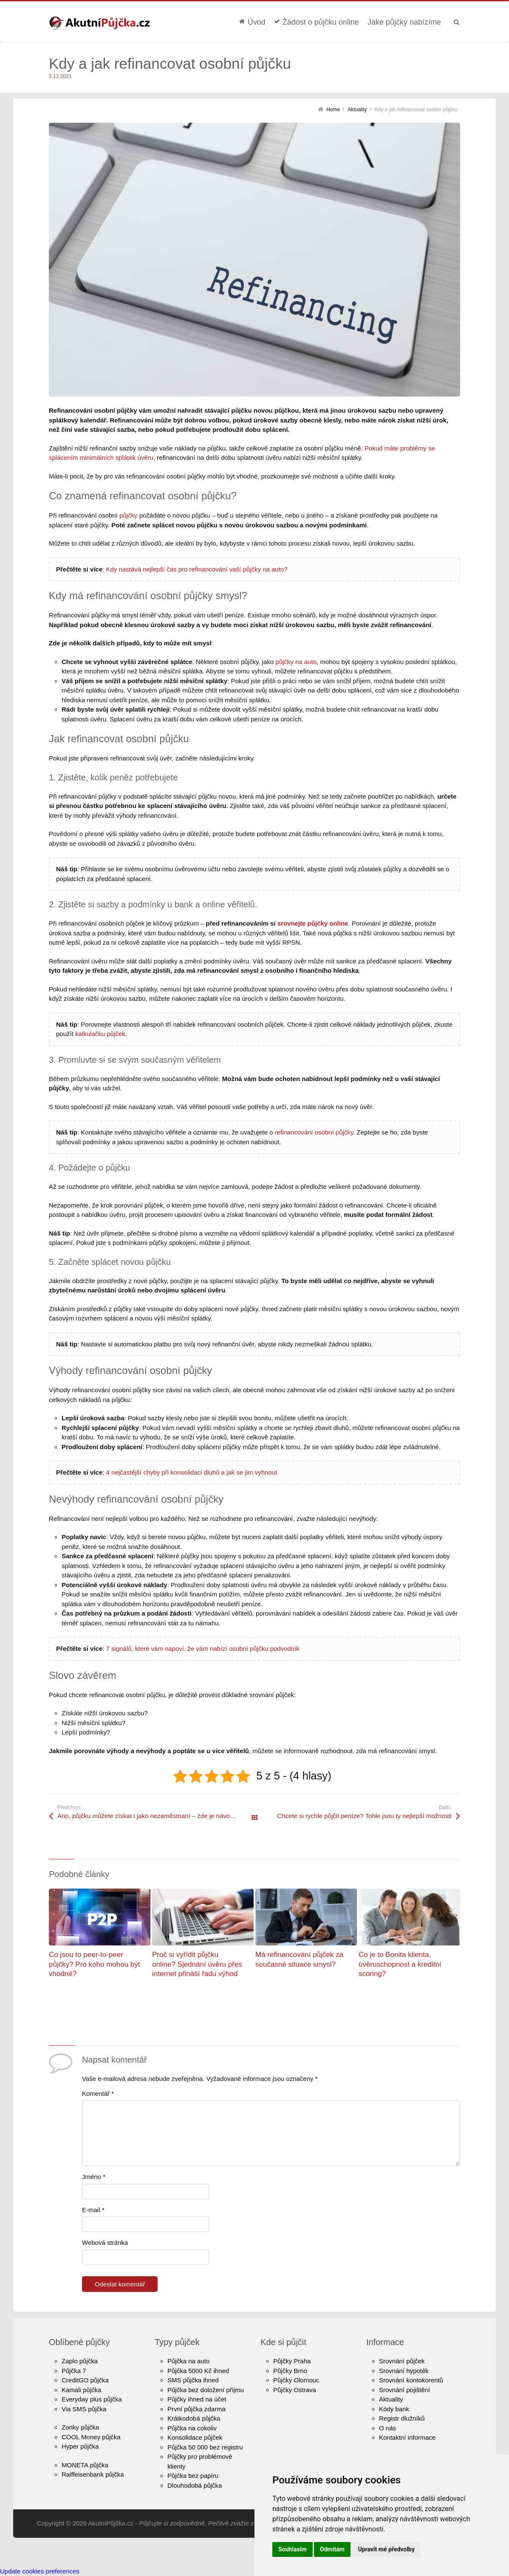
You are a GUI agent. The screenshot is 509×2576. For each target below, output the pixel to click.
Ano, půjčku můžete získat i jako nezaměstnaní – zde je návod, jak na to (155, 1815)
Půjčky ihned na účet (196, 2399)
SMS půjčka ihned (193, 2380)
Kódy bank (394, 2409)
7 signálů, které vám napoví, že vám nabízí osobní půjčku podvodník (203, 1648)
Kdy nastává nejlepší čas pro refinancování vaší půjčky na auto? (197, 569)
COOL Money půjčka (91, 2437)
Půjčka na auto (188, 2361)
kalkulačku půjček (100, 1033)
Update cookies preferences (39, 2571)
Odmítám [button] (332, 2549)
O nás (387, 2428)
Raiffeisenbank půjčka (93, 2474)
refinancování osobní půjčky (313, 1132)
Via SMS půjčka (84, 2409)
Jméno (93, 2176)
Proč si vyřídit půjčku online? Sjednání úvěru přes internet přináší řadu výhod (197, 1964)
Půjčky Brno (290, 2370)
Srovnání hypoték (404, 2370)
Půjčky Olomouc (296, 2380)
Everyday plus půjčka (92, 2399)
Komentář (98, 2093)
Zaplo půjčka (80, 2361)
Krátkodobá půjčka (193, 2418)
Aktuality (391, 2399)
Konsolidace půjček (194, 2437)
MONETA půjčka (85, 2465)
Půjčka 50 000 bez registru (205, 2447)
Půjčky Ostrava (294, 2389)
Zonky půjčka (80, 2427)
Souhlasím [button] (292, 2549)
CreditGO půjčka (85, 2380)
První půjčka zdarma (196, 2409)
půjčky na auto (296, 661)
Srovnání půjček (402, 2361)
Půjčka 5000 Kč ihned (198, 2370)
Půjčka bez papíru (192, 2475)
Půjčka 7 (74, 2370)
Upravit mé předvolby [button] (386, 2549)
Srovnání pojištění (404, 2389)
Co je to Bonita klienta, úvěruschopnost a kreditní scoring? (400, 1964)
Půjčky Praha (292, 2361)
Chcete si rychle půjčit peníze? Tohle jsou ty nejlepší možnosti (364, 1815)
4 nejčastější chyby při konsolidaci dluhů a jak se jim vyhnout (191, 1472)
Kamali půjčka (81, 2389)
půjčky (128, 515)
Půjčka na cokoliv (192, 2428)
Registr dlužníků (402, 2418)
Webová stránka (105, 2242)
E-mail (93, 2209)
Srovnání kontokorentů (411, 2380)
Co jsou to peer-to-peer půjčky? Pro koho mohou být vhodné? (94, 1964)
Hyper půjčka (80, 2446)
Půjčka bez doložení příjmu (205, 2389)
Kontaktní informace (407, 2437)
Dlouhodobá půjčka (194, 2485)
